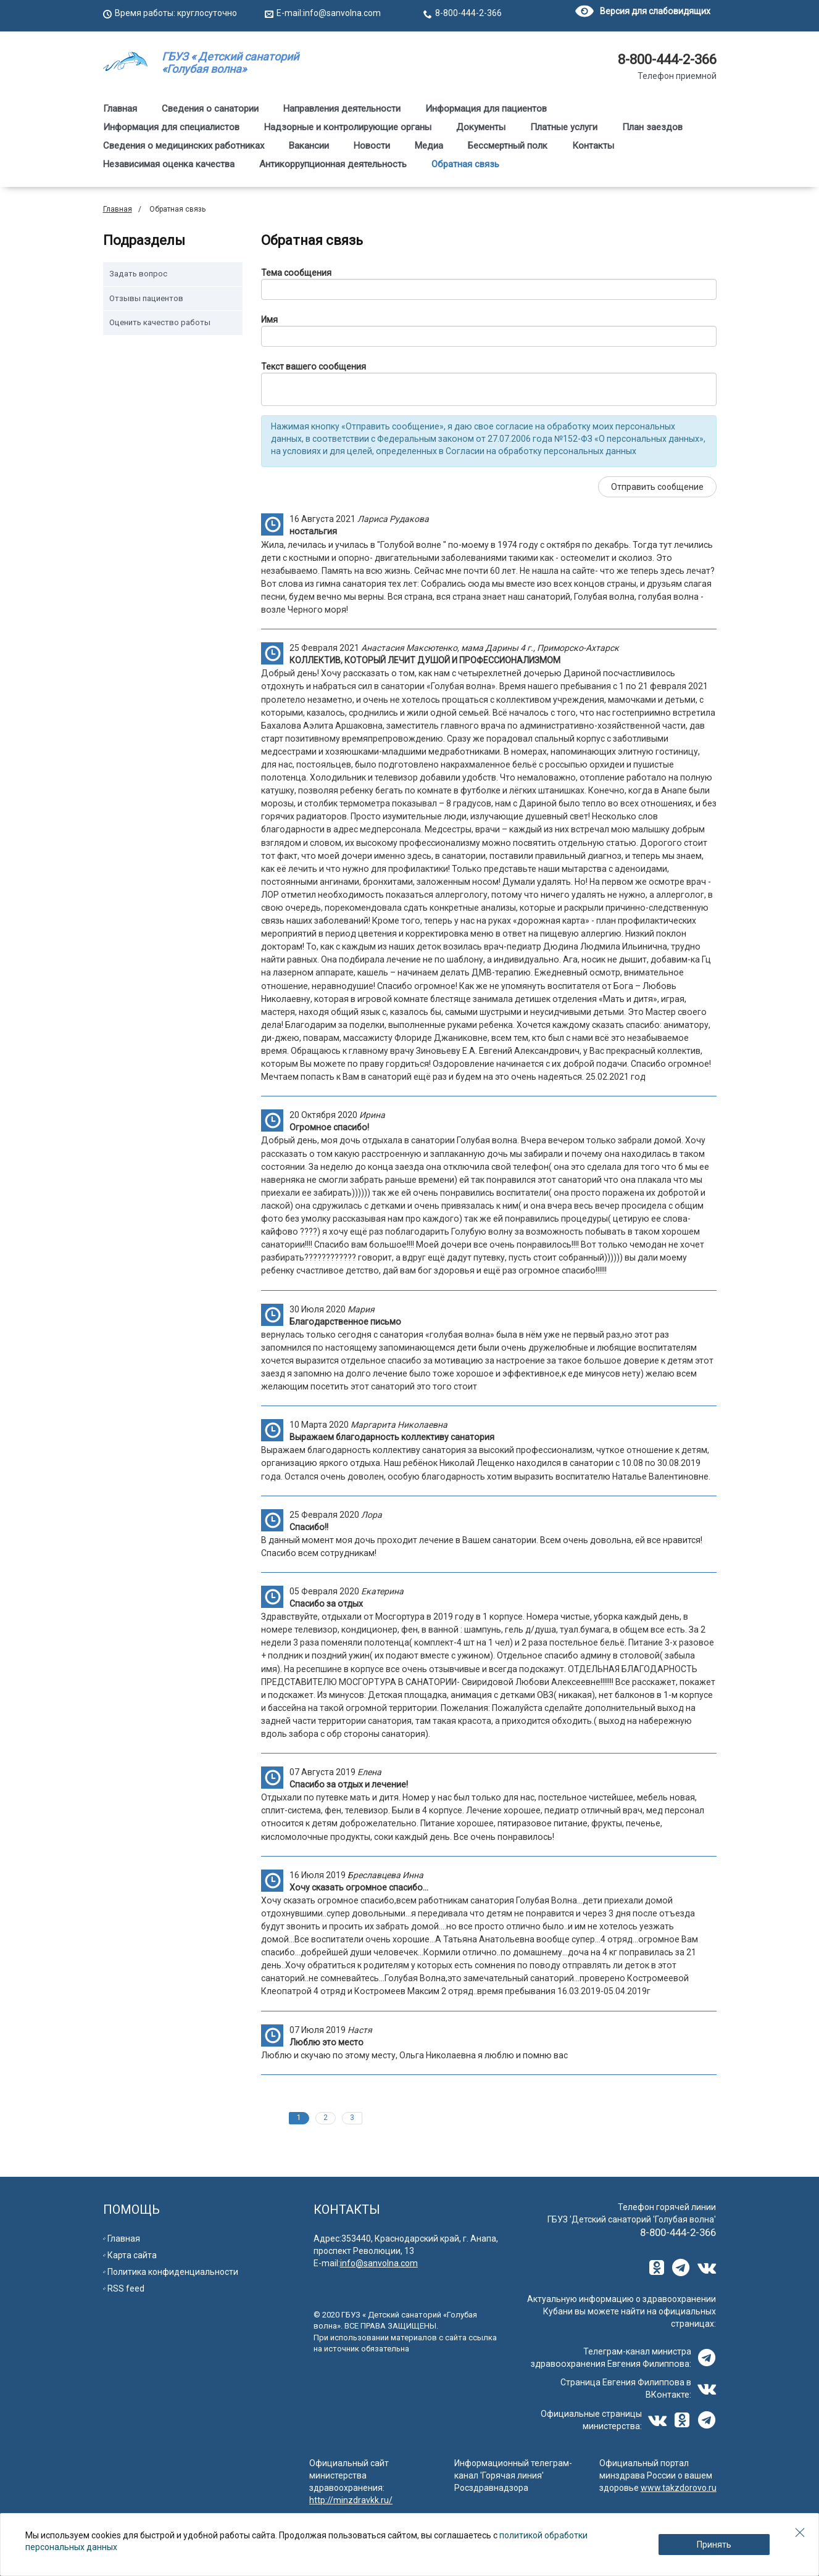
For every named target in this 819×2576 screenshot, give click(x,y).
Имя (269, 320)
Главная (120, 108)
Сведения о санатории (210, 108)
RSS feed (125, 2288)
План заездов (652, 127)
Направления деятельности (342, 108)
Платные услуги (563, 127)
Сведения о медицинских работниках (183, 145)
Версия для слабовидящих (642, 11)
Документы (480, 127)
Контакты (593, 145)
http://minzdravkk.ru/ (351, 2500)
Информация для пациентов (486, 108)
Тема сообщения (296, 273)
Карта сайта (132, 2255)
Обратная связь (465, 164)
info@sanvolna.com (342, 13)
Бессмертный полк (507, 145)
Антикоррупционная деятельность (333, 164)
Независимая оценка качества (169, 164)
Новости (372, 145)
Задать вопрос (138, 273)
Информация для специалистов (171, 127)
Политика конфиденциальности (172, 2272)
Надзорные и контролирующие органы (347, 127)
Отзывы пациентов (146, 298)
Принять (714, 2544)
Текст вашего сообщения (313, 366)
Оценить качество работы (159, 322)
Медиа (429, 145)
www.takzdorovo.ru (679, 2488)
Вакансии (309, 145)
